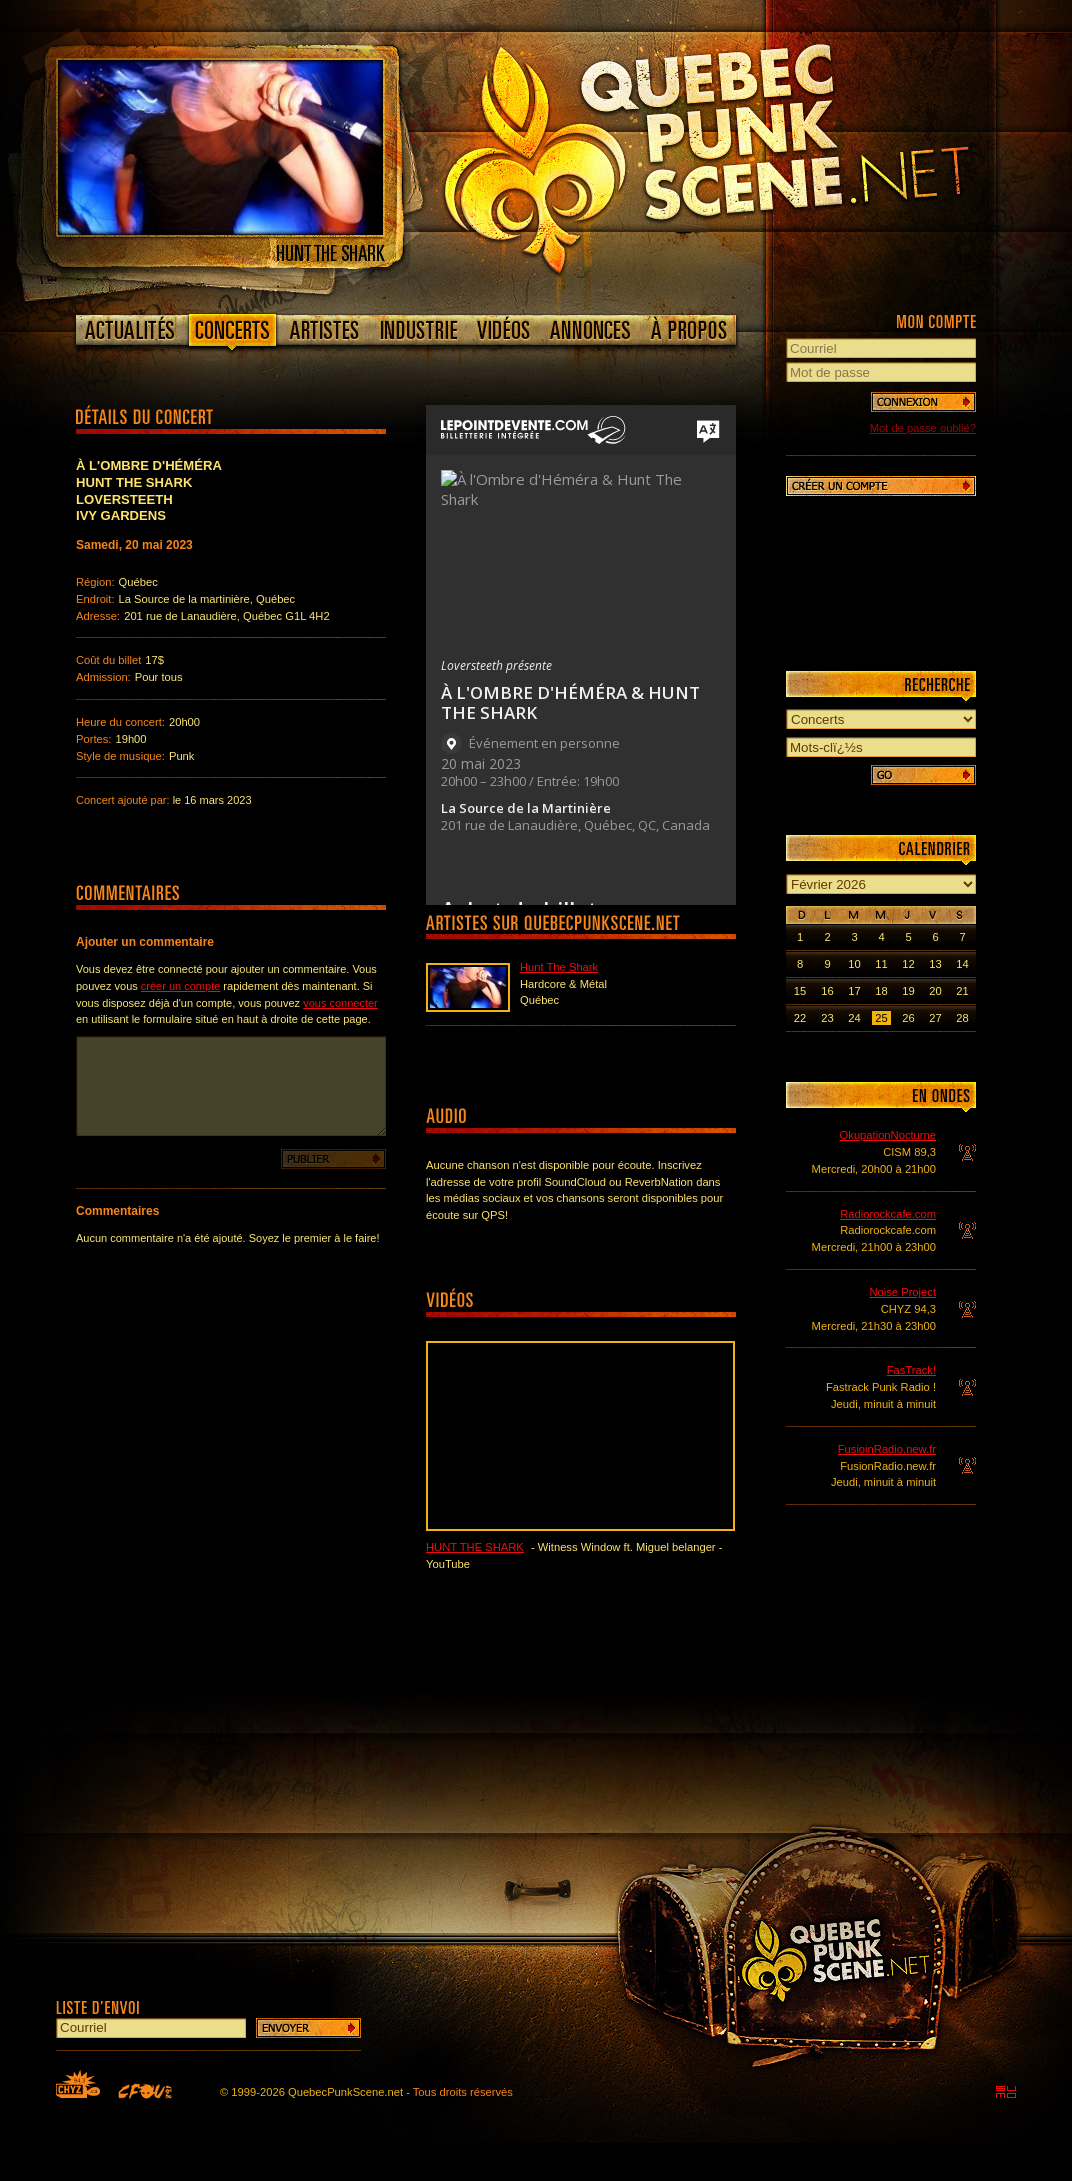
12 (908, 964)
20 (935, 991)
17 (854, 991)
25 (881, 1018)
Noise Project (902, 1292)
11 (881, 964)
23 (827, 1018)
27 (935, 1018)
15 (800, 991)
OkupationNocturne (888, 1135)
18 (881, 991)
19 (908, 991)
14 (962, 964)
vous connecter (340, 1003)
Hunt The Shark (559, 967)
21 (962, 991)
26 (908, 1018)
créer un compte (180, 986)
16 (827, 991)
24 (854, 1018)
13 (935, 964)
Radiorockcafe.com (888, 1214)
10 (854, 964)
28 (962, 1018)
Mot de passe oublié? (923, 428)
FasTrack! (911, 1370)
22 (800, 1018)
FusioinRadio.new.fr (887, 1449)
